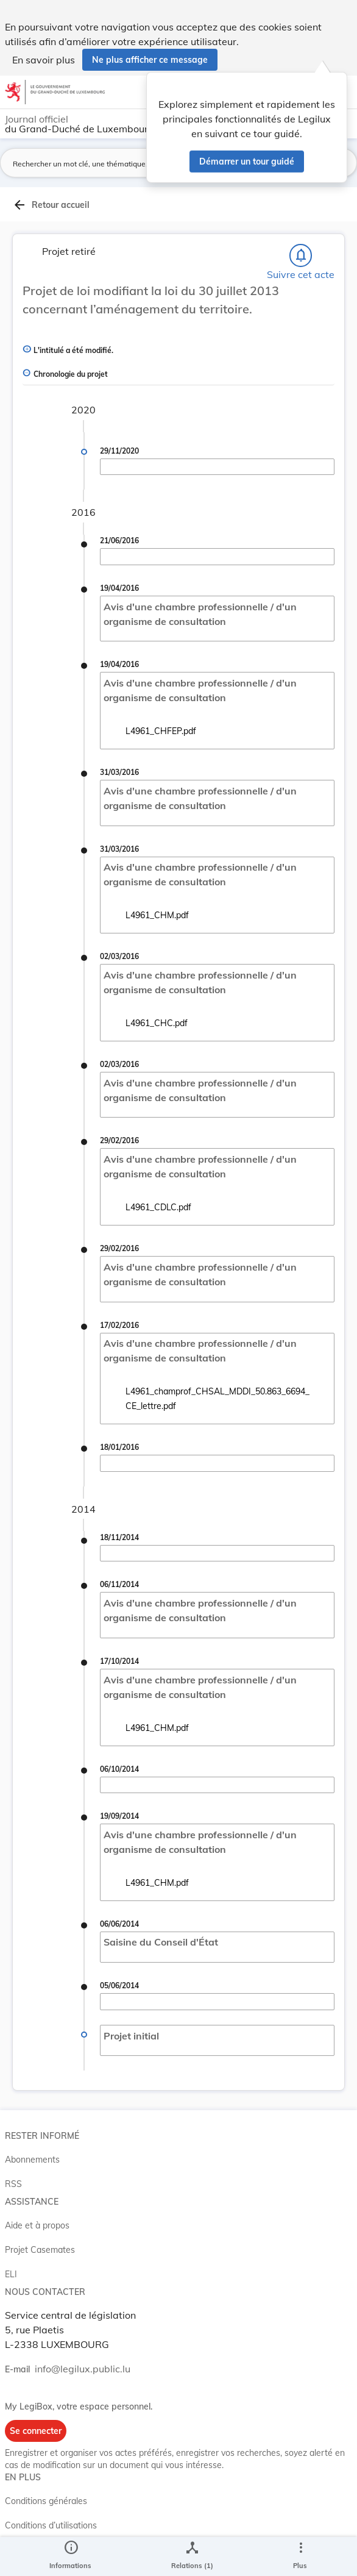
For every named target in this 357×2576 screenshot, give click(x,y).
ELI (11, 2274)
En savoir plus (43, 60)
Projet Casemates (40, 2249)
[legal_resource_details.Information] (70, 2556)
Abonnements (32, 2159)
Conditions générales (46, 2501)
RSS (13, 2183)
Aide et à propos (37, 2225)
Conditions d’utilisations (51, 2525)
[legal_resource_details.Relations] (192, 2556)
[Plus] (300, 2556)
